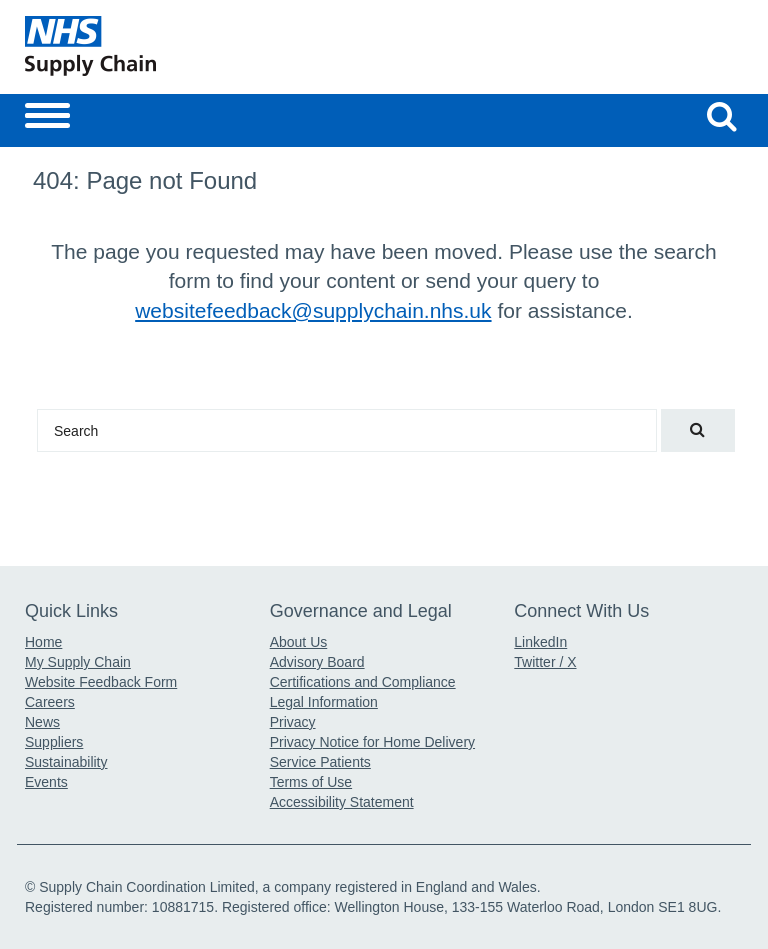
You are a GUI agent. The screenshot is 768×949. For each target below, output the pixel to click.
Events (46, 782)
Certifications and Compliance (363, 682)
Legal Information (324, 702)
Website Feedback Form (101, 682)
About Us (299, 642)
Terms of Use (311, 782)
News (42, 722)
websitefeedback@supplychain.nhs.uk (313, 310)
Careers (50, 702)
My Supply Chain (78, 662)
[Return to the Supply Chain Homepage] (200, 46)
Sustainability (66, 762)
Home (43, 642)
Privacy (293, 722)
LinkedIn (540, 642)
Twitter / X (545, 662)
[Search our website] (722, 116)
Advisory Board (317, 662)
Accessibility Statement (342, 802)
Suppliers (54, 742)
